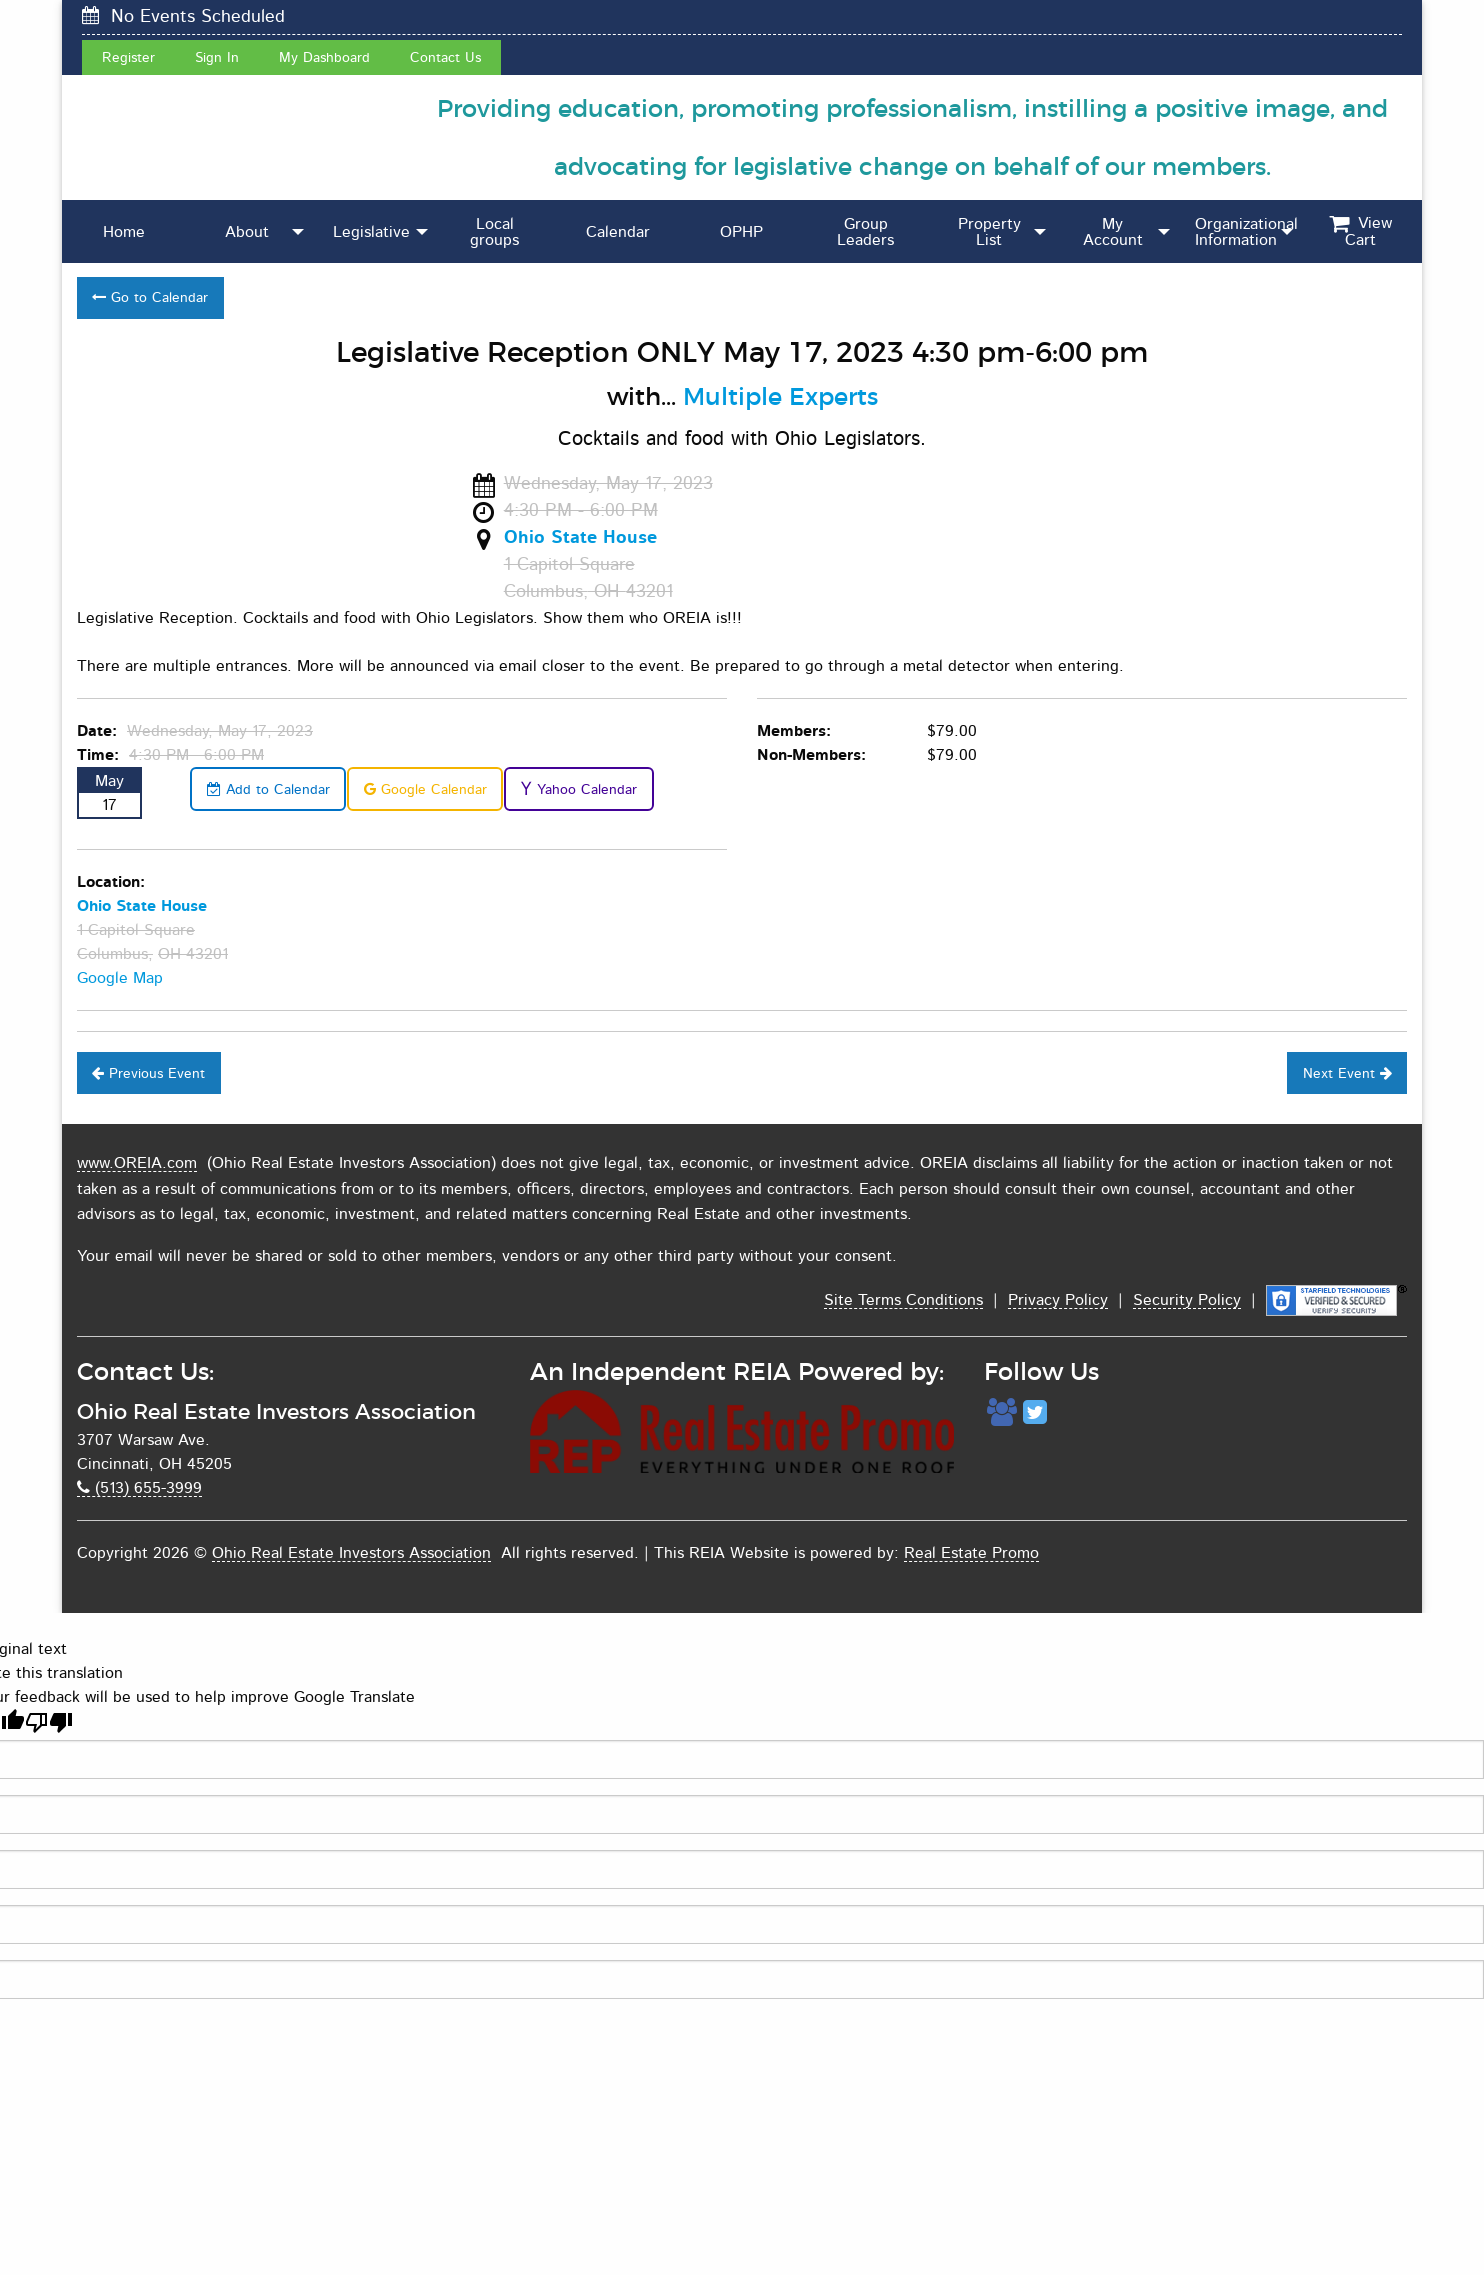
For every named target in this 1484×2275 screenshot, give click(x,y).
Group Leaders (865, 232)
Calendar (618, 232)
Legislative (371, 232)
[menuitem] (124, 231)
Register (128, 57)
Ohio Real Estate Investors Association (351, 1553)
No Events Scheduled (183, 16)
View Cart (1360, 231)
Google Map (120, 978)
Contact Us (445, 57)
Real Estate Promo (971, 1553)
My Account (1113, 232)
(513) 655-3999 (139, 1488)
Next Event (1347, 1073)
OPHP (741, 232)
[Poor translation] (49, 1722)
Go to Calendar (150, 297)
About (247, 232)
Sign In (217, 57)
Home (124, 232)
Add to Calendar (268, 789)
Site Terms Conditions (903, 1300)
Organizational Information (1246, 232)
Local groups (494, 232)
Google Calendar (425, 789)
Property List (989, 232)
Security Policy (1187, 1300)
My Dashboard (324, 57)
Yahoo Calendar (578, 789)
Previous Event (148, 1073)
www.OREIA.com (137, 1163)
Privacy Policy (1058, 1300)
